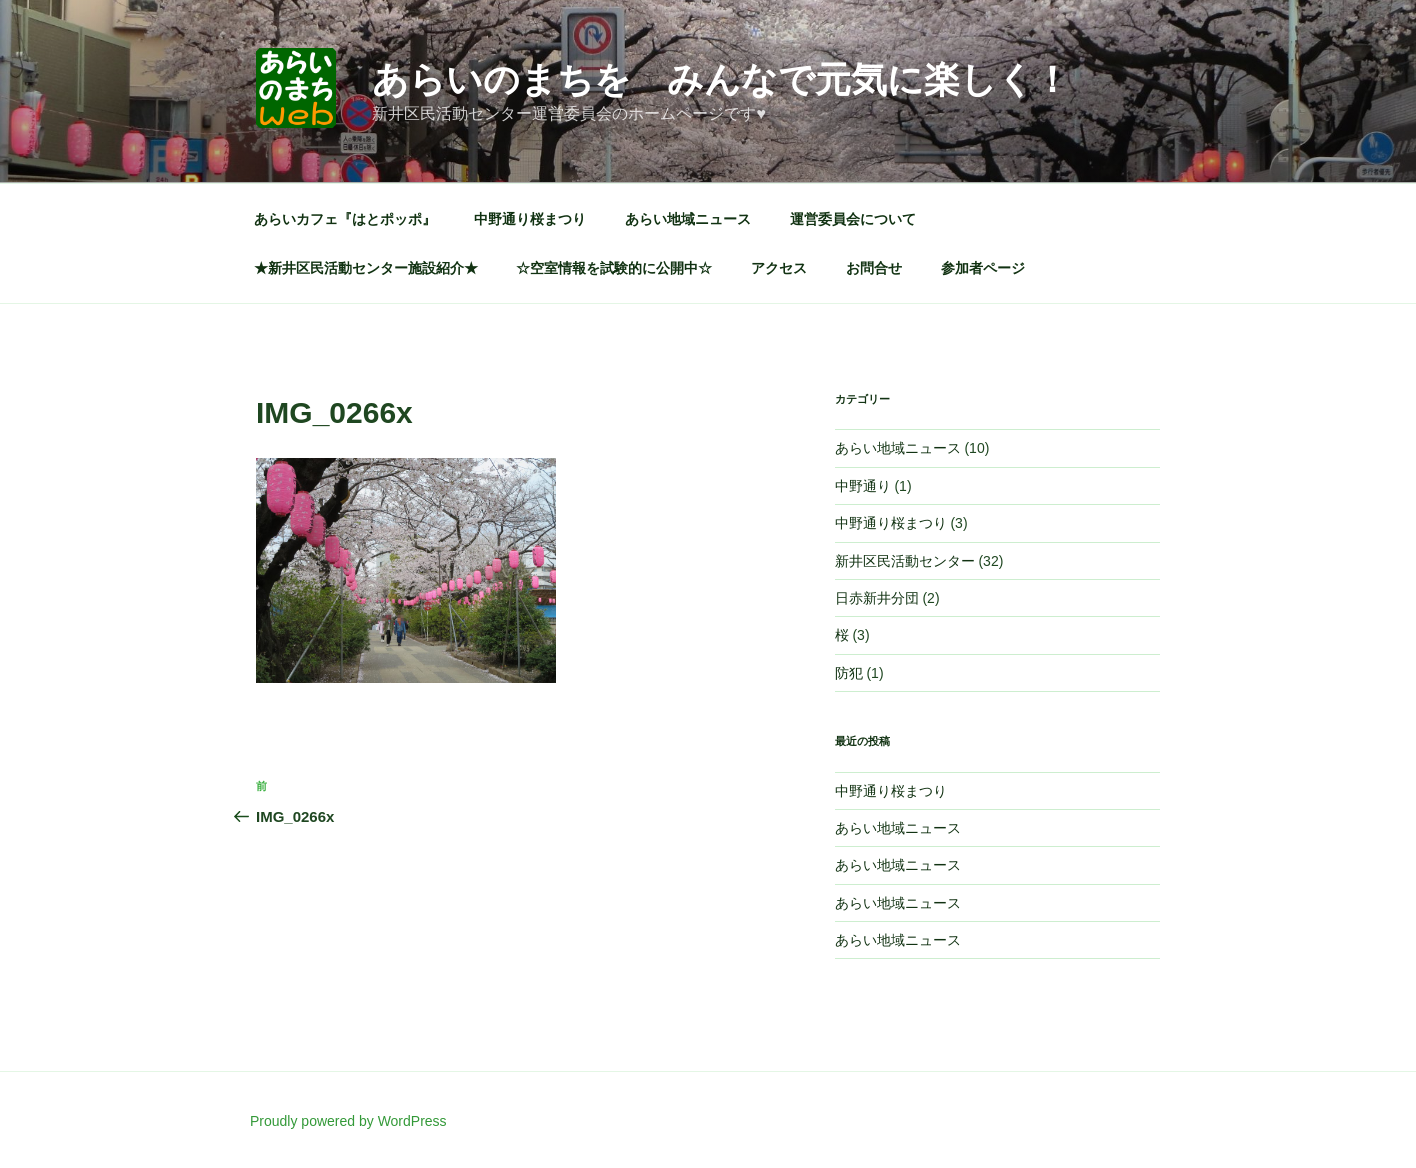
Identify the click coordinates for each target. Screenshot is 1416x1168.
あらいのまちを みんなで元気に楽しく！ (721, 79)
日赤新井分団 (877, 598)
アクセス (779, 268)
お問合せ (874, 268)
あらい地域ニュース (688, 219)
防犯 (849, 673)
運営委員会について (853, 219)
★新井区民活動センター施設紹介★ (366, 268)
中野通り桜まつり (530, 219)
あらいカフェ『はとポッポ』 (345, 219)
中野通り (863, 486)
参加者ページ (983, 268)
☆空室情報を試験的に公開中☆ (614, 268)
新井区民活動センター (905, 561)
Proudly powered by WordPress (348, 1121)
